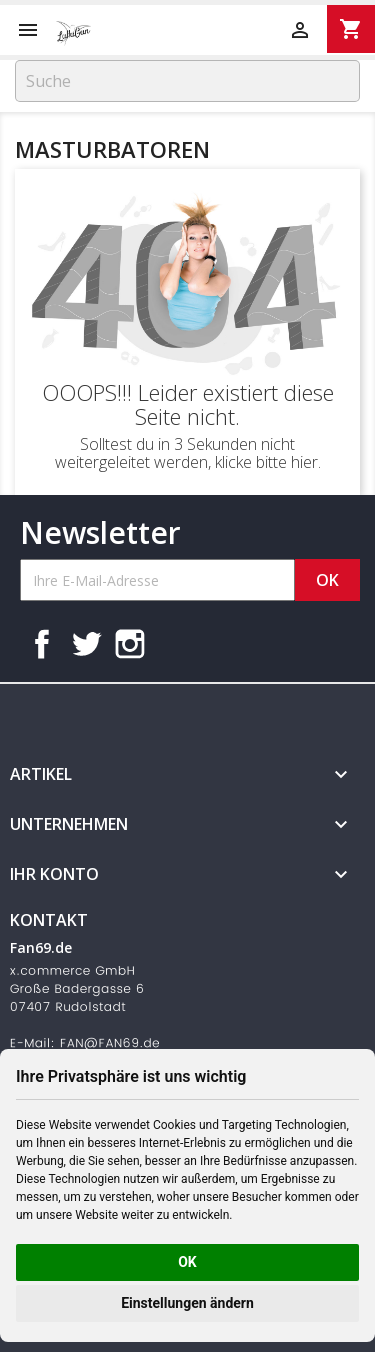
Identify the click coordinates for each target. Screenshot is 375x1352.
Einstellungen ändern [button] (187, 1303)
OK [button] (187, 1262)
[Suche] (187, 81)
